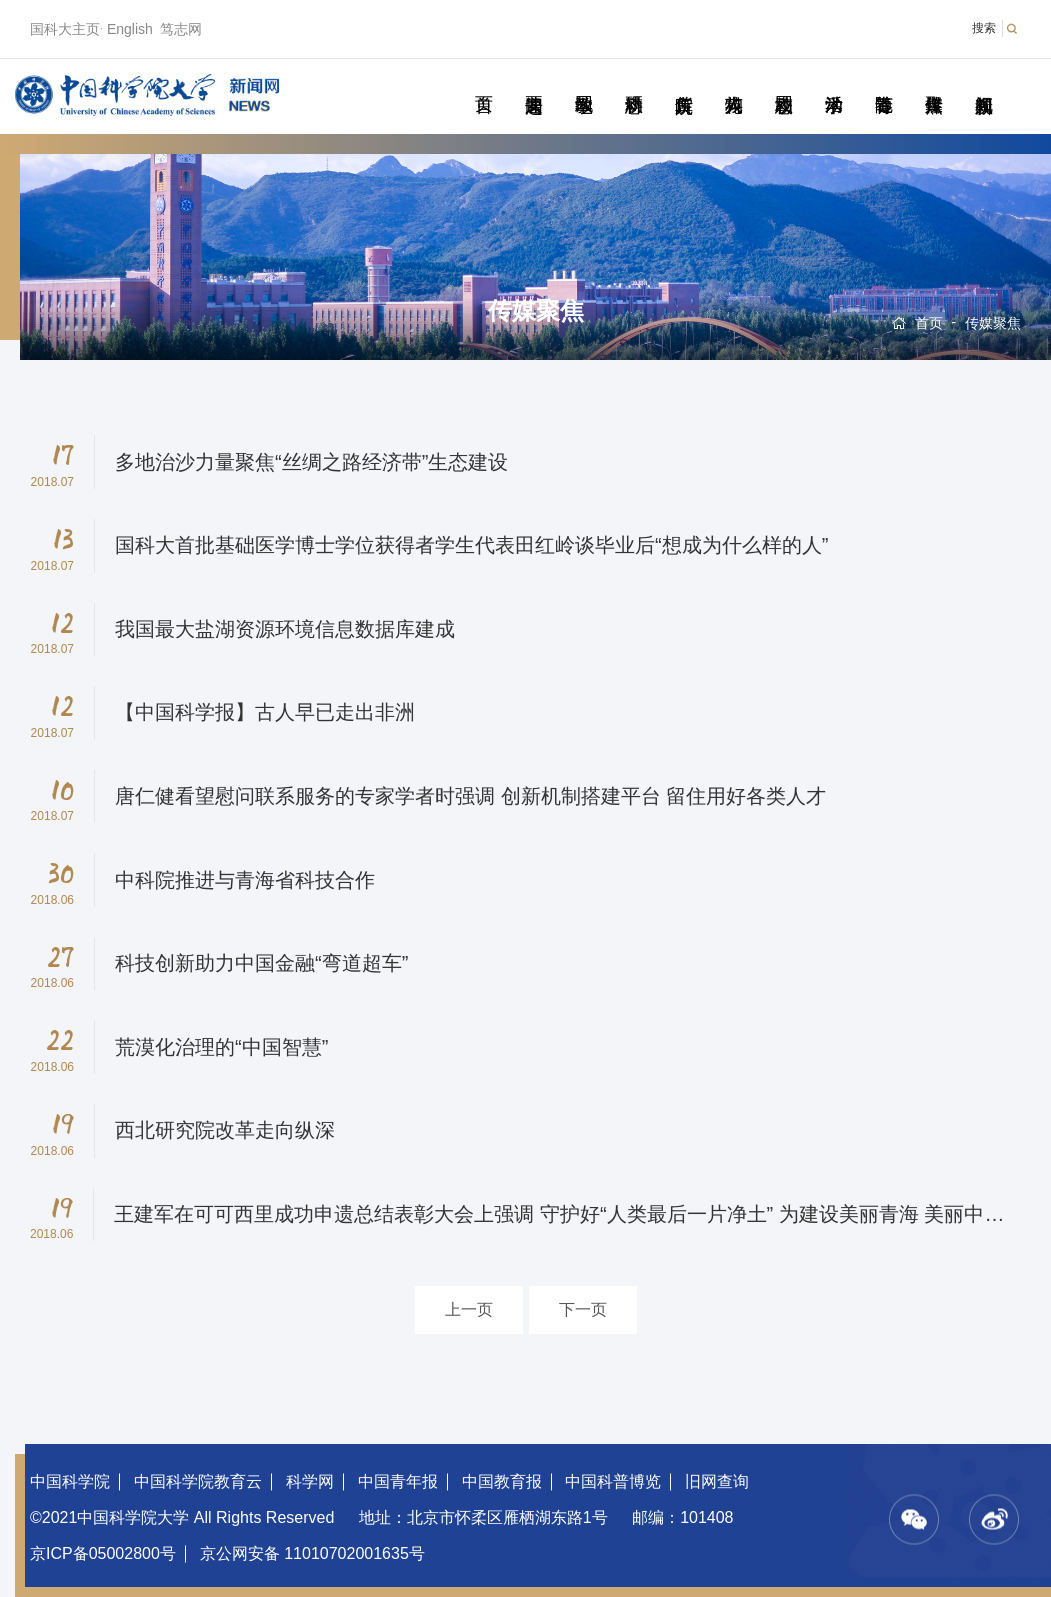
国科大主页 (65, 29)
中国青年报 (398, 1481)
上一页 (469, 1309)
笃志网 (181, 29)
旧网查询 (717, 1481)
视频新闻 (983, 82)
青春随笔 (883, 82)
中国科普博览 (613, 1481)
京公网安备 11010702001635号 (312, 1553)
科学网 (310, 1481)
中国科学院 (70, 1481)
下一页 (583, 1309)
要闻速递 (533, 82)
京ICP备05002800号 (103, 1553)
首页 (483, 82)
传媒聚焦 (933, 82)
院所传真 (683, 82)
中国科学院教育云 (198, 1481)
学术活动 (833, 82)
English (130, 29)
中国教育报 (502, 1481)
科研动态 (633, 82)
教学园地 (583, 82)
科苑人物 (733, 82)
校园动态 (783, 82)
